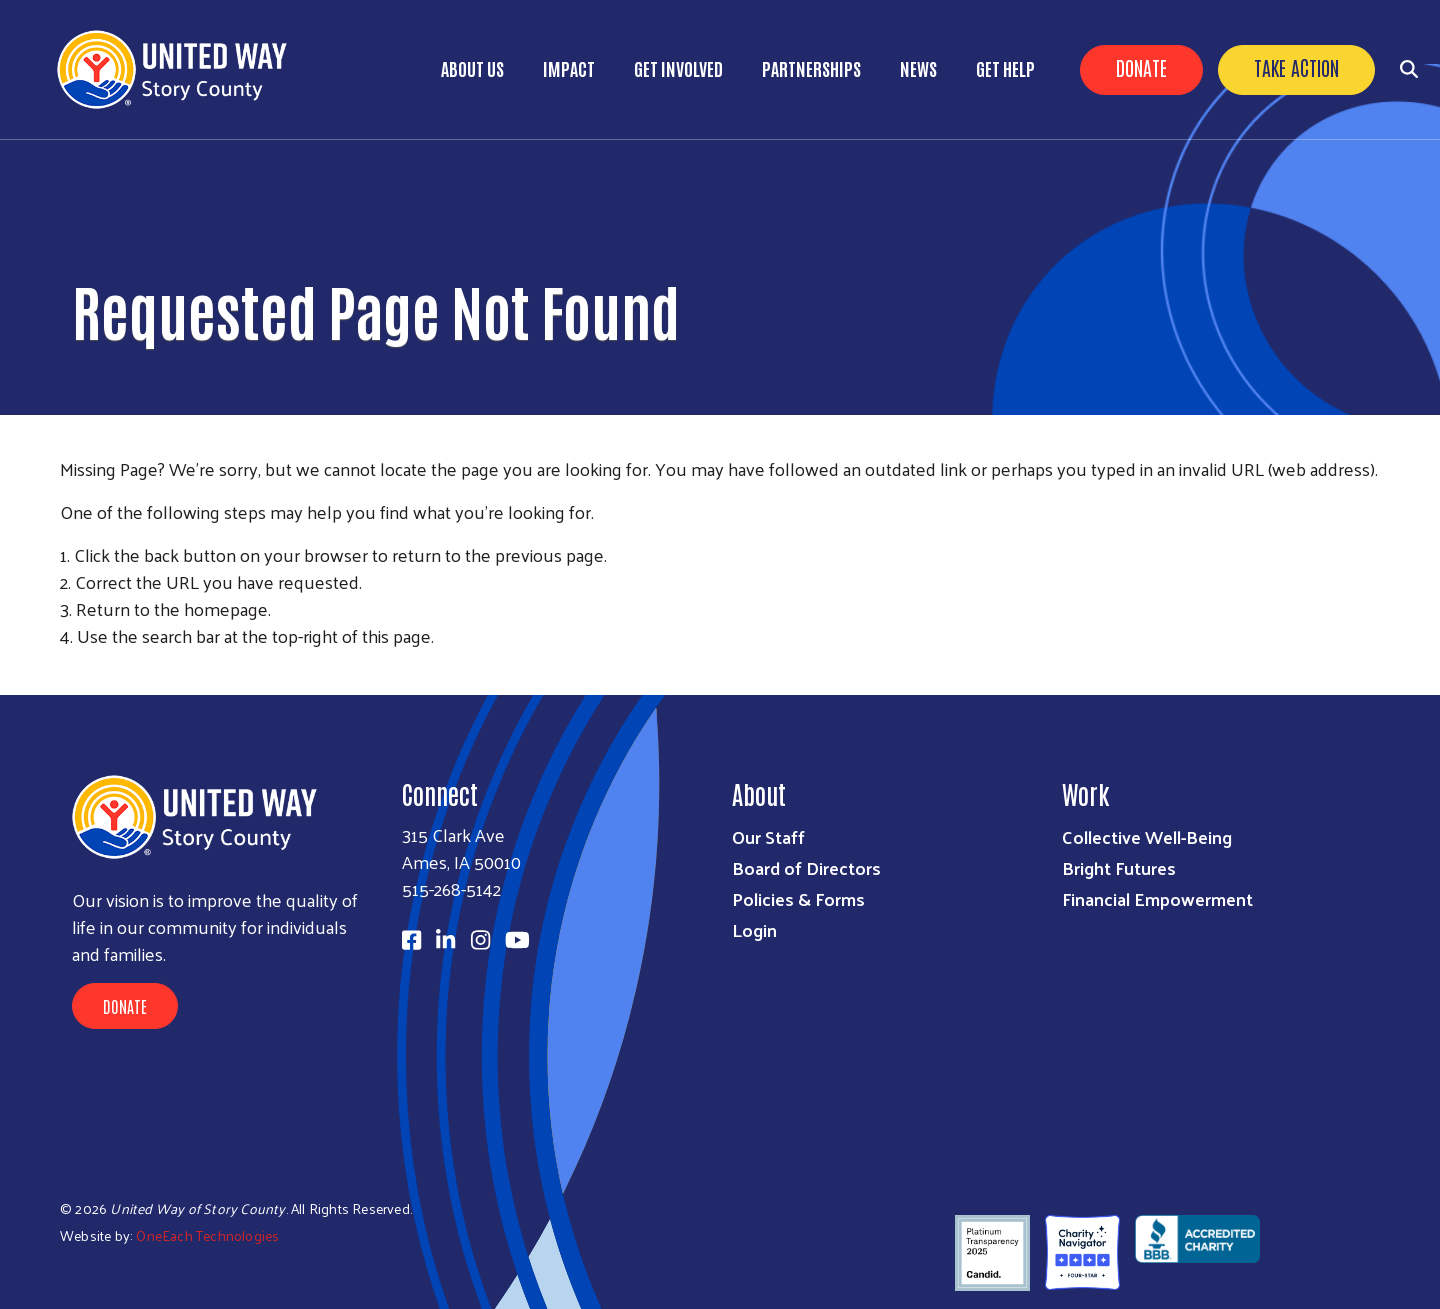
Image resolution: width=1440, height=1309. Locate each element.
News (918, 68)
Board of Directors (806, 867)
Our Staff (768, 836)
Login (754, 929)
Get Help (1005, 68)
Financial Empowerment (1157, 898)
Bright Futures (1119, 867)
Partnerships (811, 68)
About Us (472, 68)
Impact (569, 68)
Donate (1141, 67)
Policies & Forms (798, 898)
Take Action (1296, 67)
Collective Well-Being (1147, 836)
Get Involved (678, 68)
